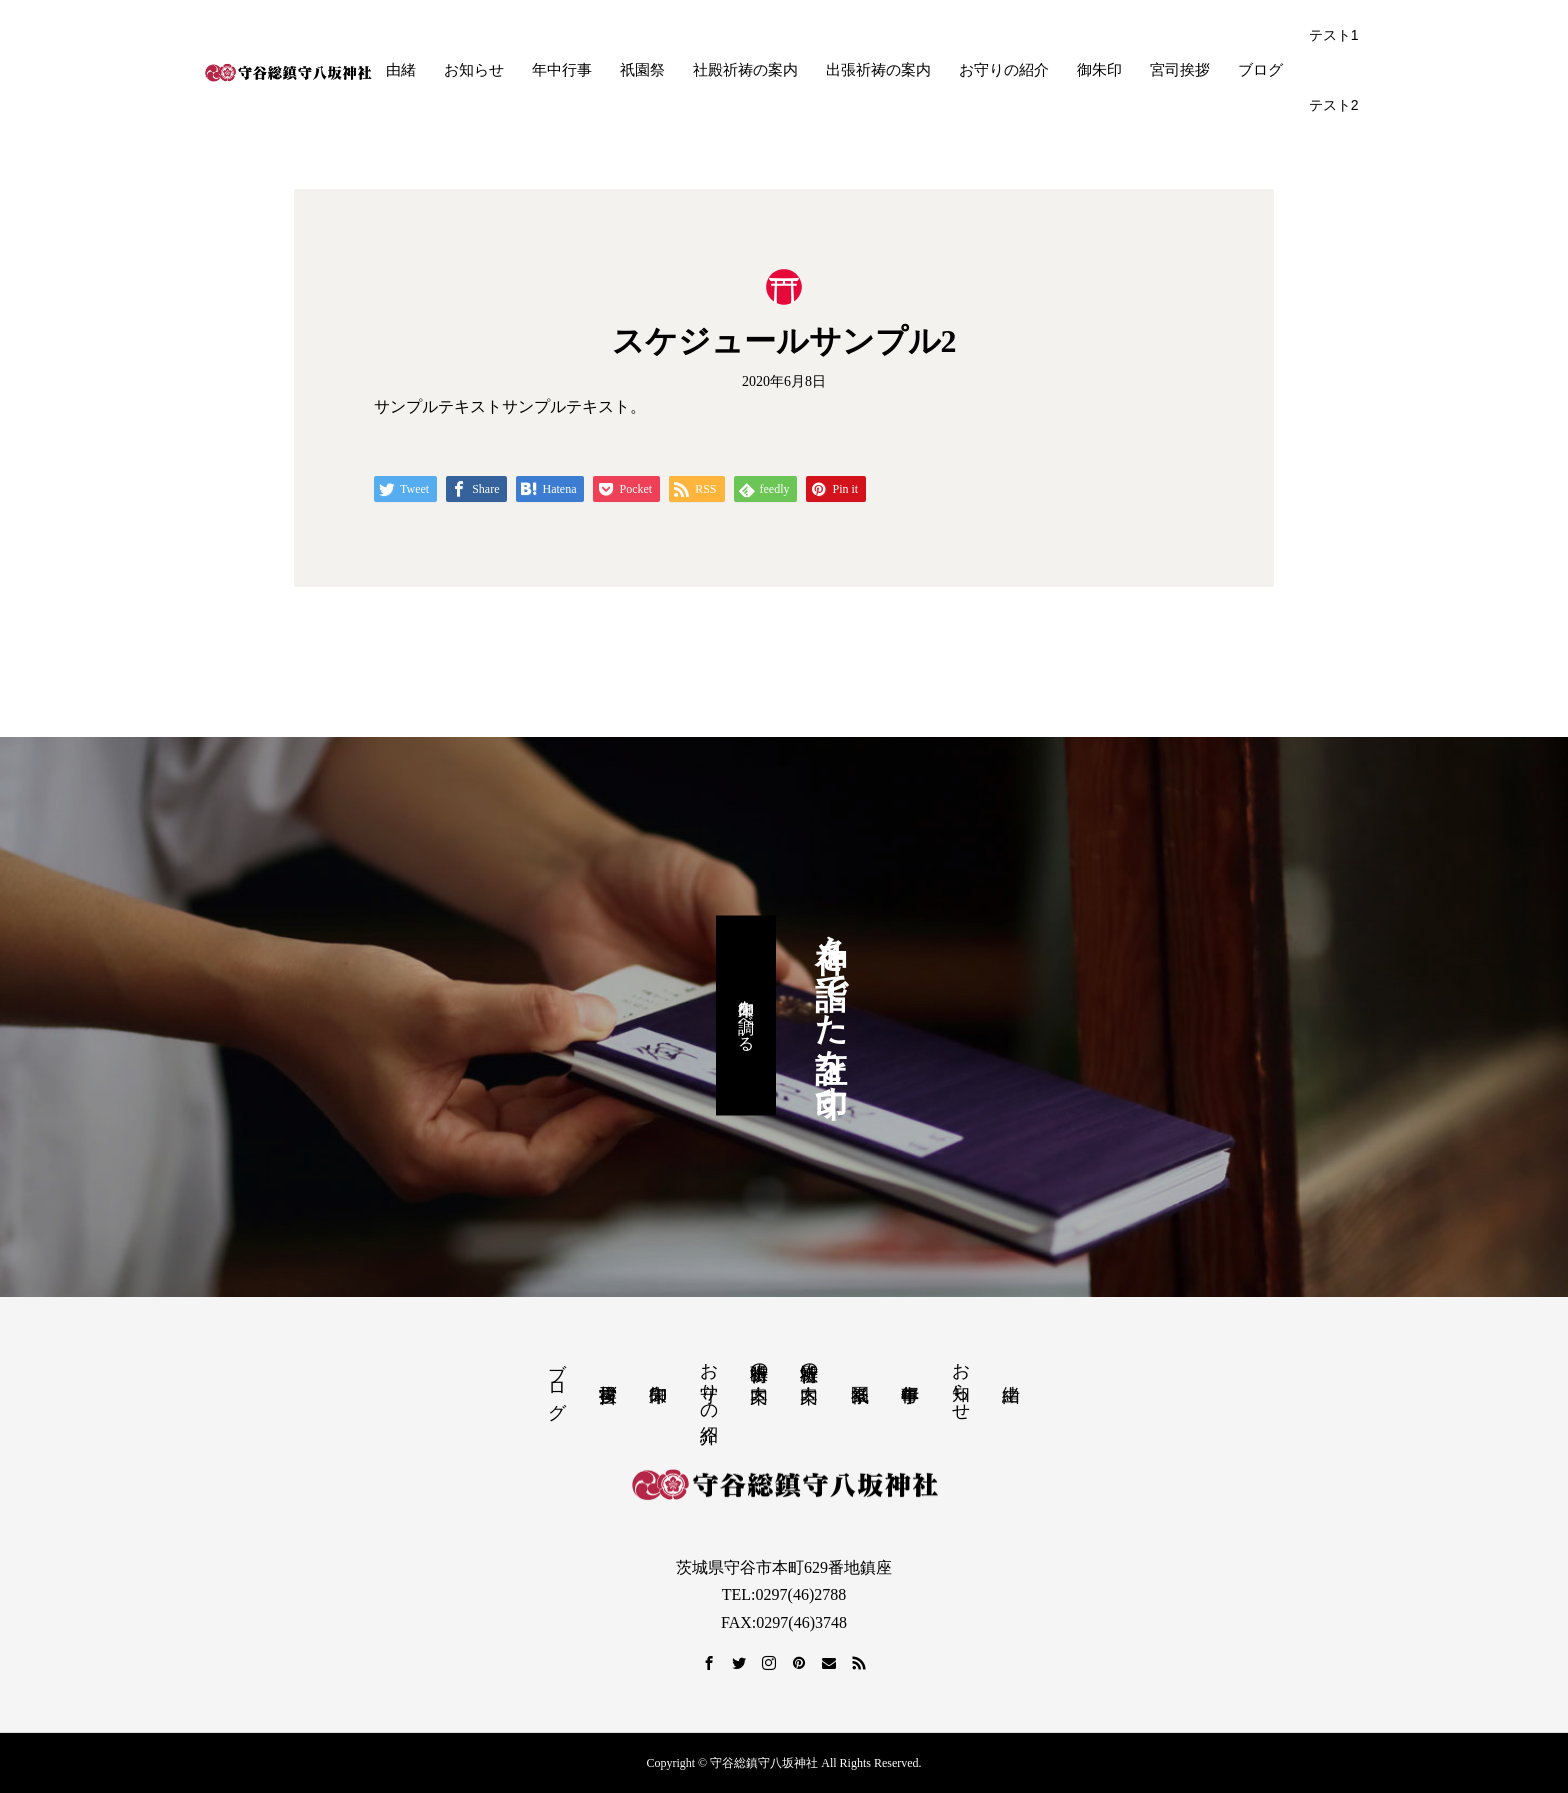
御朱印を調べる (746, 1016)
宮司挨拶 (1180, 70)
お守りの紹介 (1004, 70)
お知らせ (474, 70)
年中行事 (562, 70)
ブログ (1260, 70)
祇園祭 (642, 70)
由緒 (401, 70)
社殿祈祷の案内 (745, 70)
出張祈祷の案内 (878, 70)
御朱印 (1099, 70)
